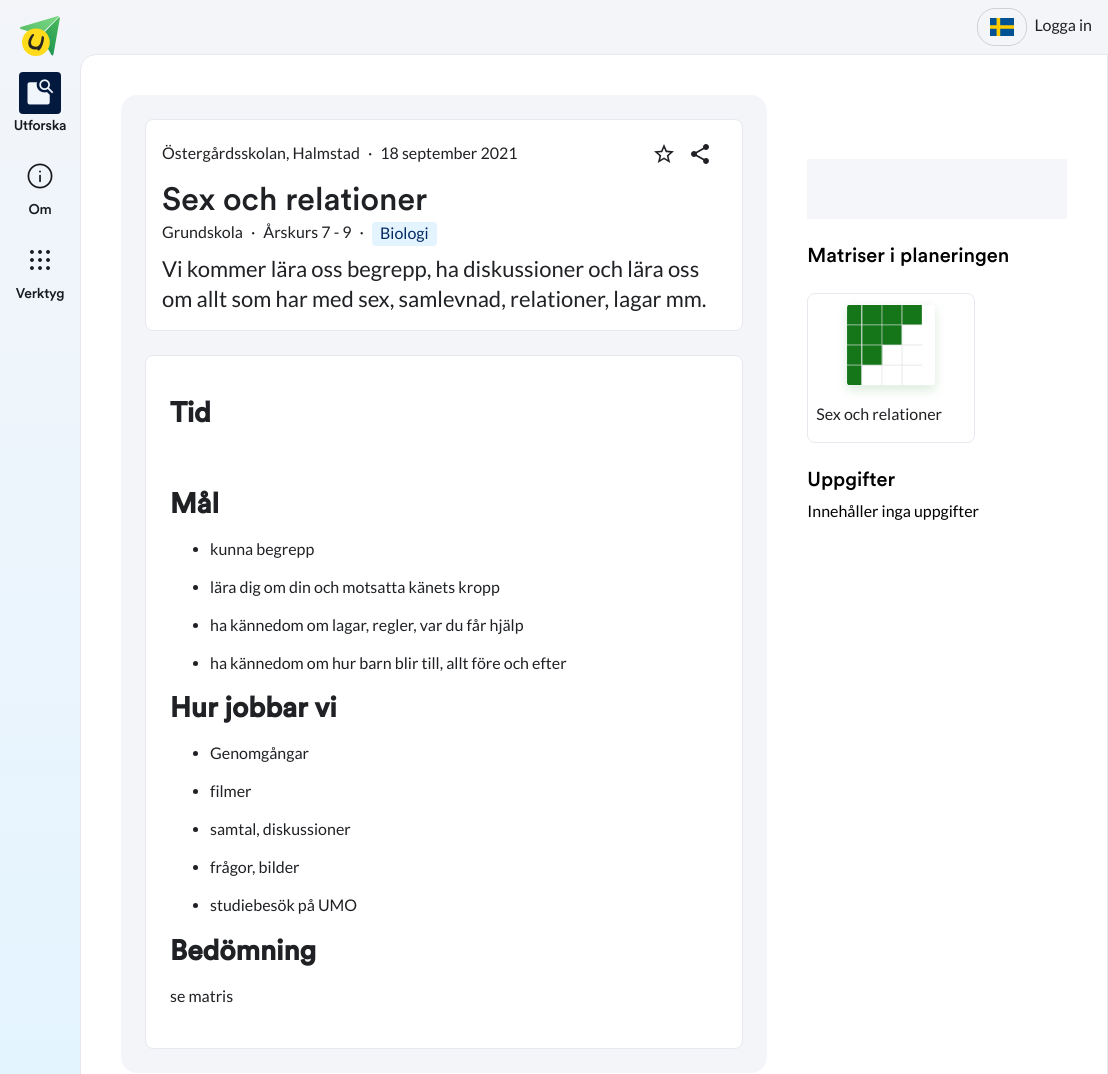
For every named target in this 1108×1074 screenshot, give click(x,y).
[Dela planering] (700, 154)
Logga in (1063, 25)
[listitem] (40, 104)
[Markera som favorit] (664, 154)
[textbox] (444, 702)
